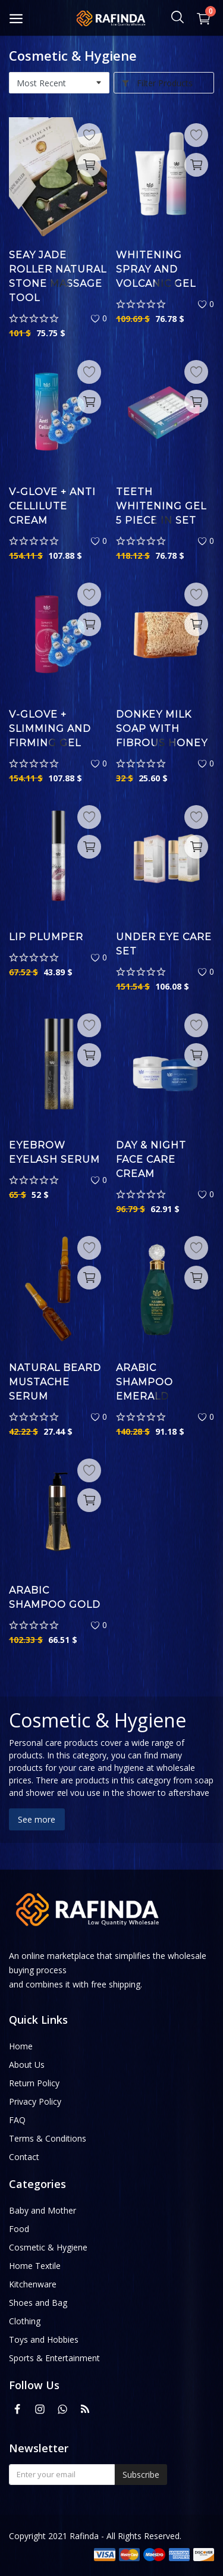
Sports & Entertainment (54, 2358)
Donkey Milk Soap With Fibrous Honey (162, 729)
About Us (27, 2064)
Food (19, 2228)
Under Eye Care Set (164, 944)
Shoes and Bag (38, 2302)
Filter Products (157, 83)
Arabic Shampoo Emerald (144, 1382)
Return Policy (34, 2083)
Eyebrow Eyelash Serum (54, 1152)
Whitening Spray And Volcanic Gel (156, 269)
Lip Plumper (46, 937)
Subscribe (141, 2474)
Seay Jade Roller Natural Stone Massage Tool (57, 276)
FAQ (17, 2120)
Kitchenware (32, 2284)
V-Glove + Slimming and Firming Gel (50, 729)
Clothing (24, 2321)
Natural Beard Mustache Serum (55, 1382)
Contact (24, 2156)
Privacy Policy (35, 2101)
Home (21, 2046)
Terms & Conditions (47, 2138)
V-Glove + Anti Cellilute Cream (52, 506)
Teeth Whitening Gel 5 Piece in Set (161, 506)
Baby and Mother (42, 2210)
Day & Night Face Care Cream (151, 1159)
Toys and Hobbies (43, 2339)
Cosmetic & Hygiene (48, 2247)
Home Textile (35, 2265)
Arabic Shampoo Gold (54, 1597)
